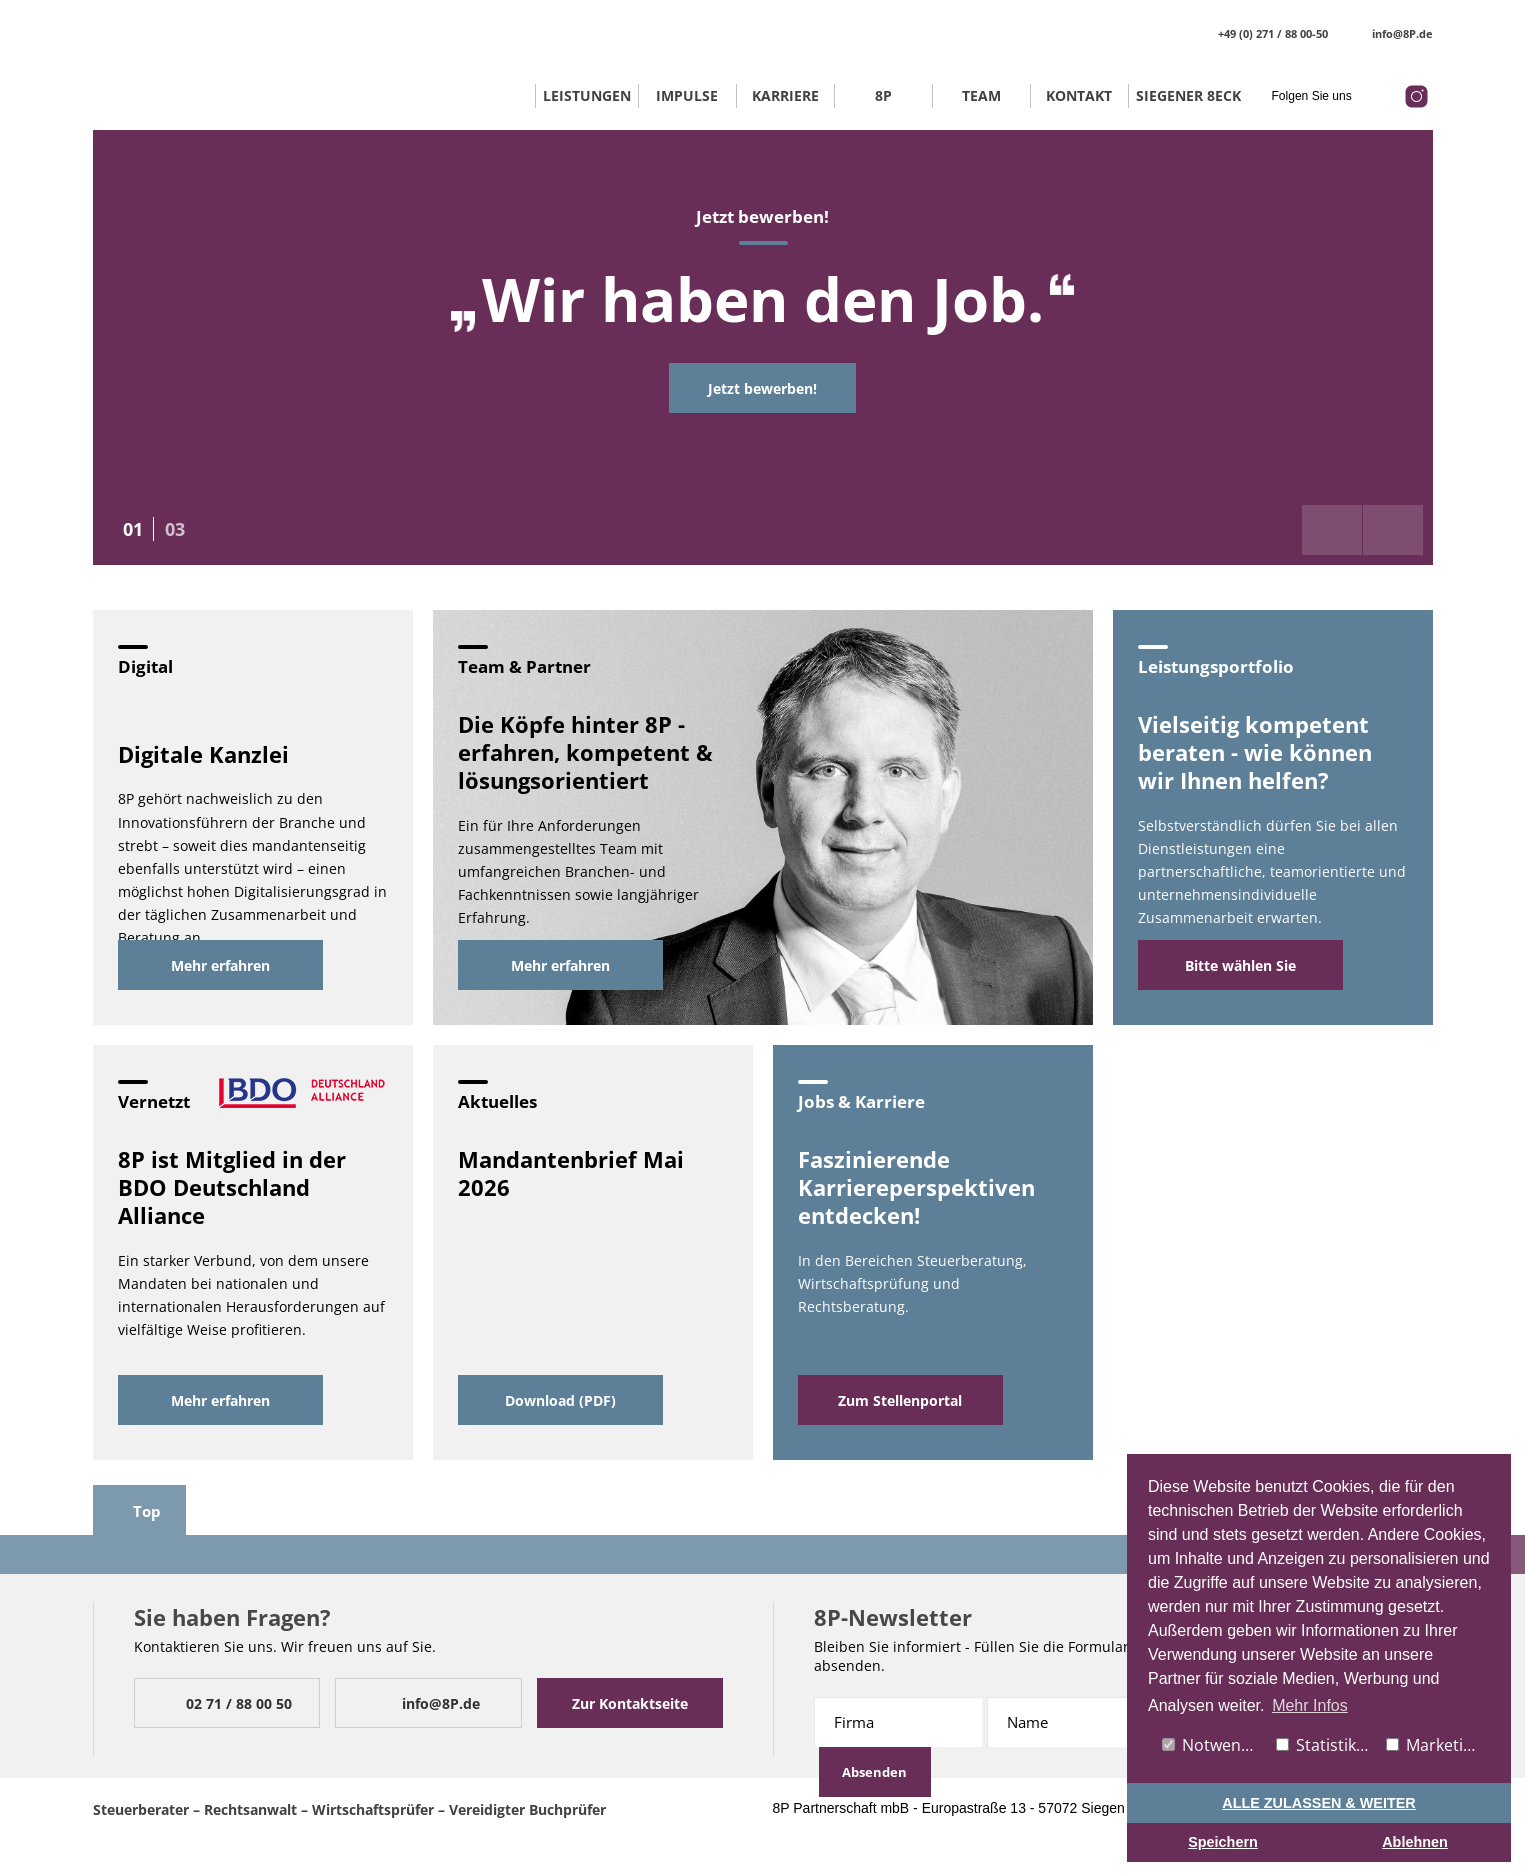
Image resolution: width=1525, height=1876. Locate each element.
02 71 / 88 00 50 (222, 1704)
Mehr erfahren (220, 965)
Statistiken (1325, 1745)
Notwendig (1213, 1745)
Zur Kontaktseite (630, 1703)
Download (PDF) (560, 1400)
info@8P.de (1390, 33)
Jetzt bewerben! (762, 388)
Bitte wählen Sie (1240, 965)
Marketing (1434, 1745)
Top (135, 1511)
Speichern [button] (1223, 1842)
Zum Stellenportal (900, 1400)
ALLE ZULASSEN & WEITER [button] (1318, 1803)
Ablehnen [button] (1415, 1842)
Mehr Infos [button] (1310, 1705)
